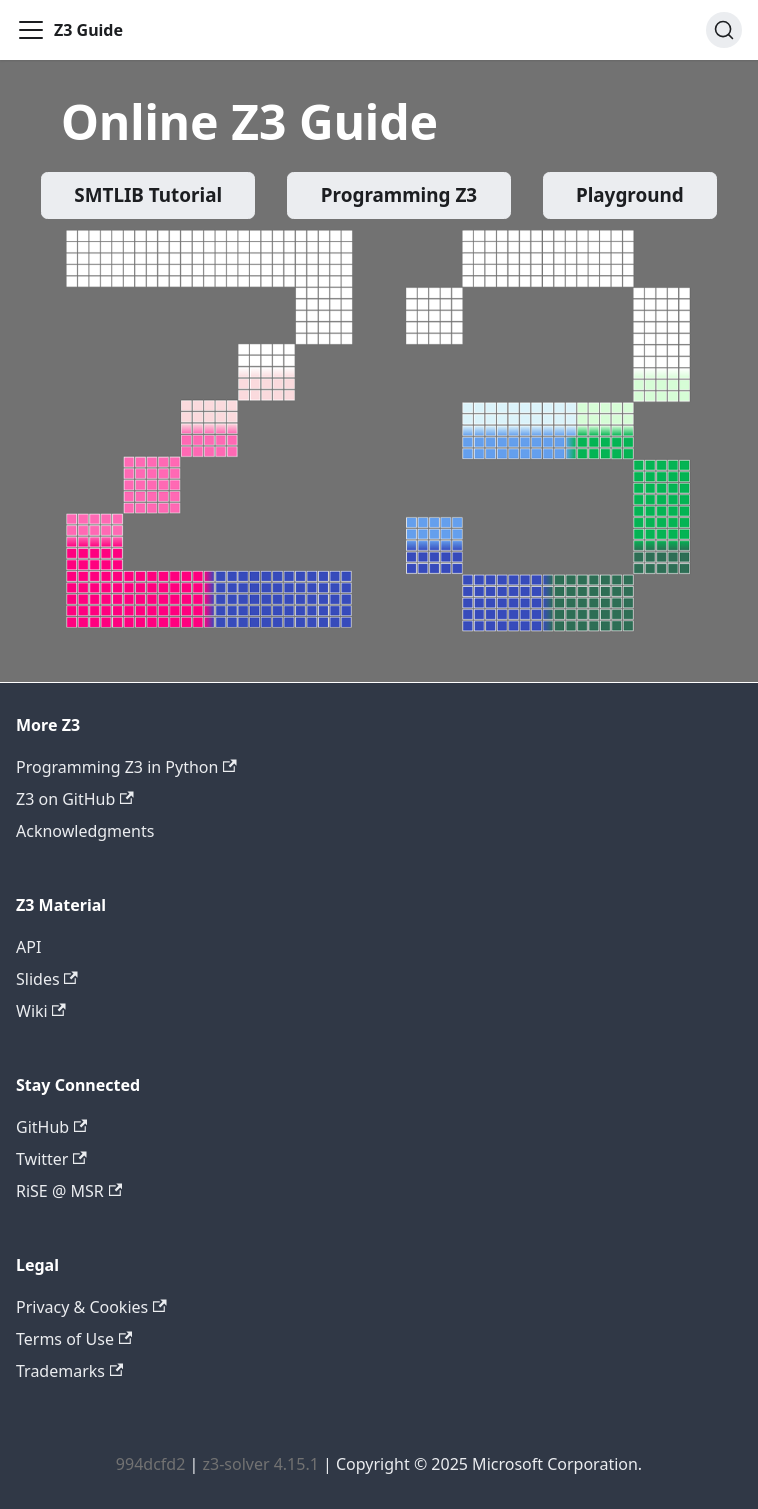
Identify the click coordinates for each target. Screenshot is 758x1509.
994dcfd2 (150, 1464)
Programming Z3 (399, 195)
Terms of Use (74, 1339)
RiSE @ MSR (69, 1191)
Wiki (41, 1011)
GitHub (51, 1127)
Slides (47, 979)
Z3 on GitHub (75, 799)
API (28, 947)
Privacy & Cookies (91, 1307)
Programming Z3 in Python (126, 767)
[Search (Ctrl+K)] (724, 30)
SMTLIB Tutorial (148, 195)
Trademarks (69, 1371)
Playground (630, 195)
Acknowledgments (85, 831)
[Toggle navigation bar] (31, 30)
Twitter (51, 1159)
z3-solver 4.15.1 (260, 1464)
